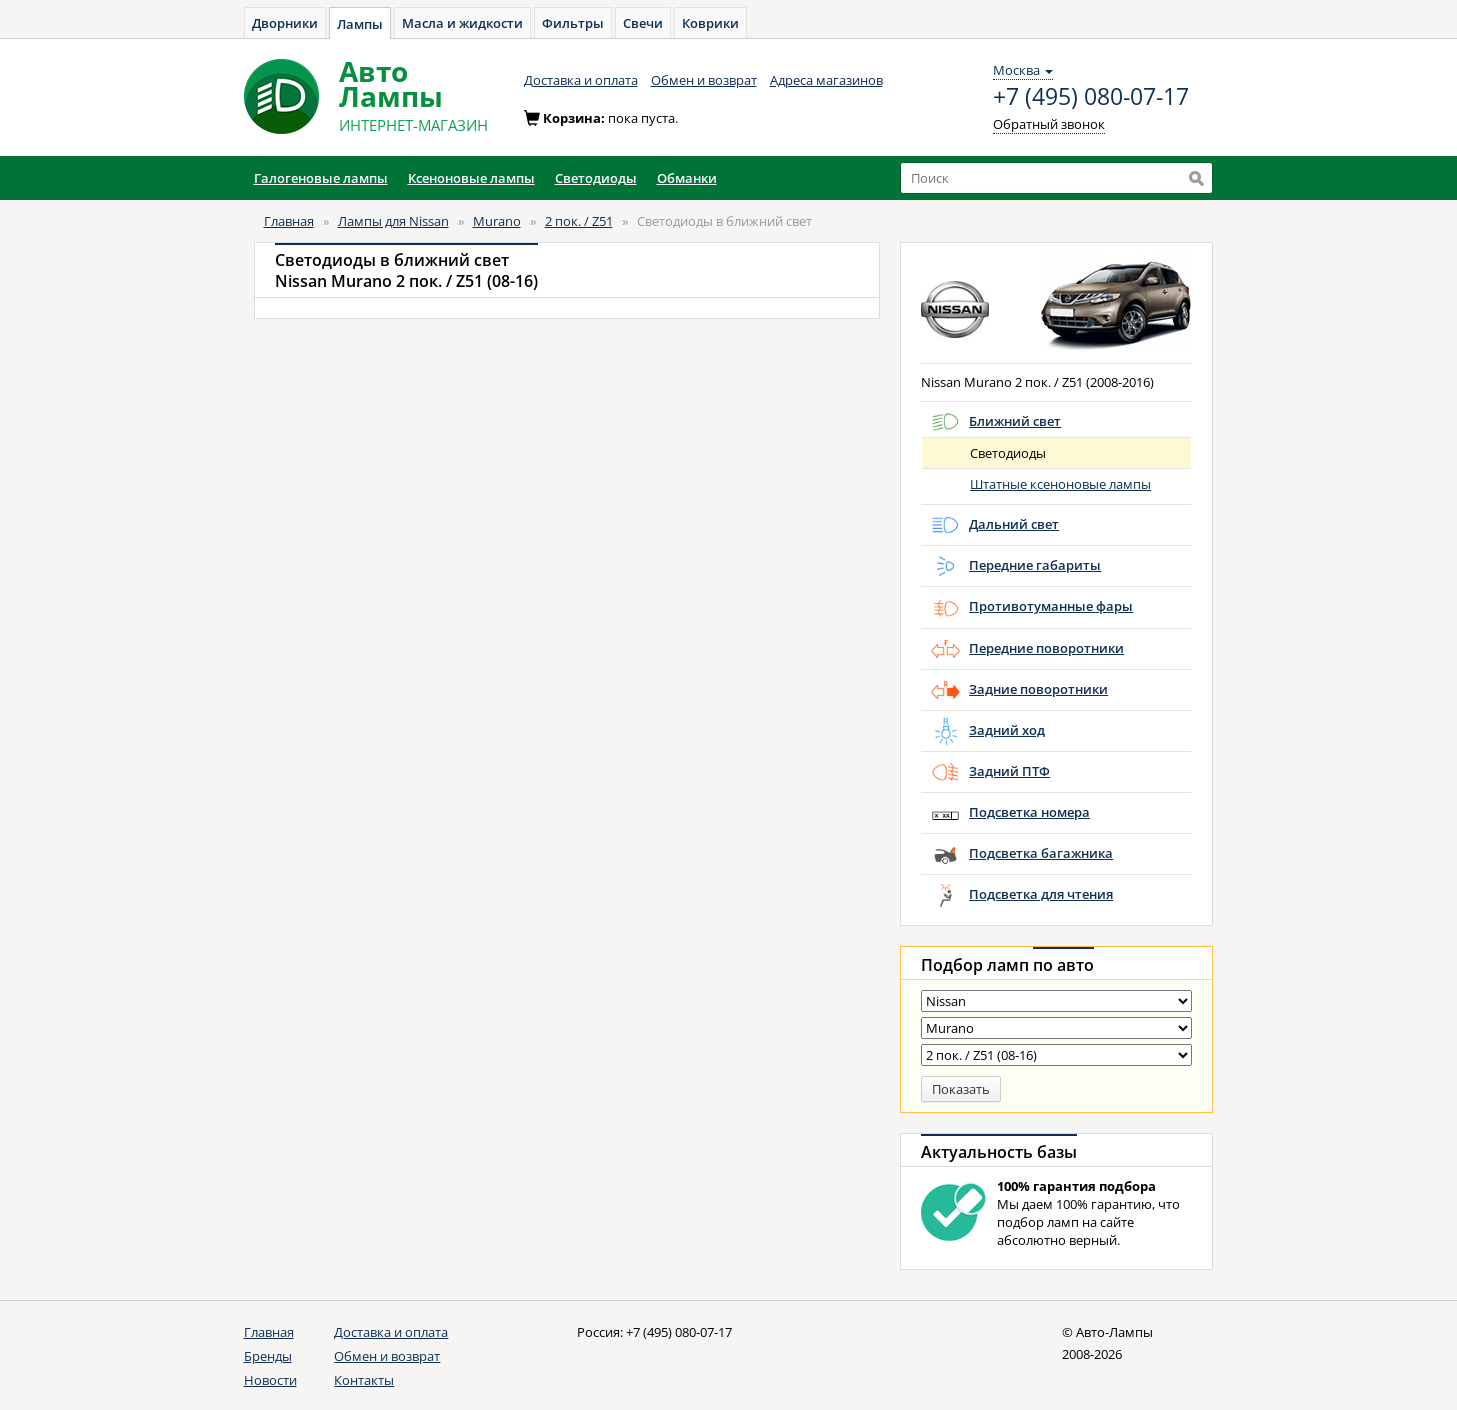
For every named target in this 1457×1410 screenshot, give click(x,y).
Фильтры (573, 23)
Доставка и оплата (581, 80)
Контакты (364, 1380)
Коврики (710, 23)
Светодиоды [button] (596, 178)
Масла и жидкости (462, 23)
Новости (270, 1380)
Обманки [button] (687, 178)
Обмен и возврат (704, 80)
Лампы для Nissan (393, 221)
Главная (289, 221)
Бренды (268, 1356)
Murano (497, 221)
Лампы (360, 24)
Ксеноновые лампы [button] (471, 178)
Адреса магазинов (826, 80)
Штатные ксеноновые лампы (1060, 484)
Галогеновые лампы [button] (321, 178)
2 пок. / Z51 (579, 221)
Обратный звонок (1049, 124)
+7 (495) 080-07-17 (1091, 97)
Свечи (643, 23)
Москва (1023, 70)
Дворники (285, 23)
